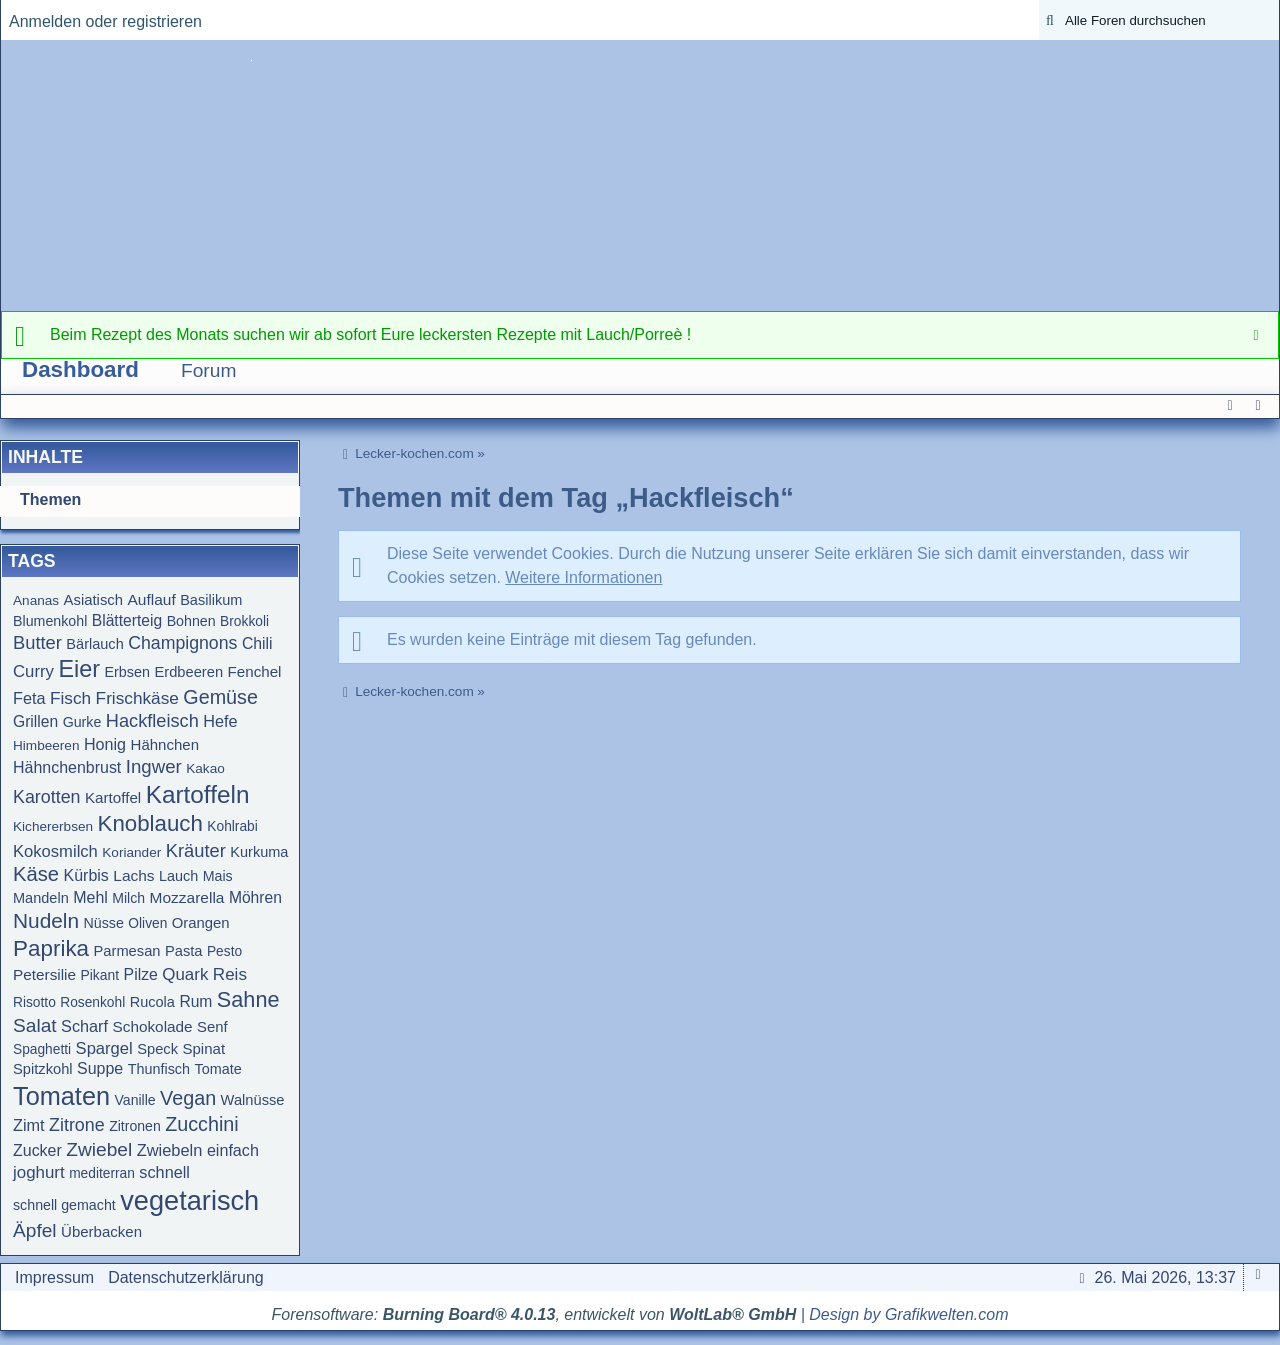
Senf (212, 1027)
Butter (37, 642)
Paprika (51, 948)
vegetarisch (189, 1200)
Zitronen (135, 1126)
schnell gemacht (64, 1205)
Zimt (29, 1125)
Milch (128, 898)
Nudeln (46, 920)
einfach (233, 1150)
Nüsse (104, 923)
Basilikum (211, 600)
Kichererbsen (53, 826)
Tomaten (61, 1096)
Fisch (70, 698)
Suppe (100, 1068)
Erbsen (127, 672)
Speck (157, 1049)
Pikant (100, 975)
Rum (195, 1001)
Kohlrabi (232, 826)
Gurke (82, 722)
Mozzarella (187, 897)
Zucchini (202, 1124)
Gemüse (220, 697)
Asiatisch (93, 600)
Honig (105, 744)
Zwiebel (99, 1149)
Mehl (90, 897)
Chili (257, 643)
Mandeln (41, 898)
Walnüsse (253, 1100)
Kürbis (86, 875)
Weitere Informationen (583, 577)
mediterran (102, 1173)
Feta (29, 698)
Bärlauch (94, 644)
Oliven (147, 923)
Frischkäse (137, 698)
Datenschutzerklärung (186, 1277)
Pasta (184, 951)
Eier (79, 669)
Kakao (205, 768)
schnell (164, 1172)
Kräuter (196, 850)
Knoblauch (150, 823)
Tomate (217, 1069)
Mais (218, 876)
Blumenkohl (50, 621)
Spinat (204, 1048)
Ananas (36, 600)
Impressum (54, 1277)
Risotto (34, 1002)
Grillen (35, 721)
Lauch (178, 876)
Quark (185, 974)
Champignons (182, 643)
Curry (33, 671)
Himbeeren (46, 745)
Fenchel (255, 671)
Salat (35, 1025)
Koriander (131, 852)
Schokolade (153, 1026)
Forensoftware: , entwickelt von (534, 1314)
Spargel (104, 1048)
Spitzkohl (43, 1069)
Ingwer (154, 766)
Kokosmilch (55, 851)
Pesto (224, 951)
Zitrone (77, 1125)
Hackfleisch (152, 721)
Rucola (152, 1002)
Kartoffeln (198, 794)
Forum (208, 370)
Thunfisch (159, 1069)
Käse (36, 874)
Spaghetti (42, 1049)
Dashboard (80, 369)
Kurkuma (259, 852)
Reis (230, 974)
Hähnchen (165, 744)
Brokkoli (244, 621)
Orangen (201, 923)
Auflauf (151, 599)
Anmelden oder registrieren (105, 21)
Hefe (220, 721)
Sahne (248, 999)
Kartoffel (113, 797)
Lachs (133, 875)
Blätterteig (127, 620)
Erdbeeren (188, 672)
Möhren (255, 897)
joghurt (39, 1172)
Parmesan (127, 951)
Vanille (134, 1100)
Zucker (37, 1150)
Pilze (141, 974)
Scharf (84, 1026)
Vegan (188, 1098)
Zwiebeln (170, 1150)
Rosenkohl (92, 1002)
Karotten (47, 797)
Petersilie (44, 974)
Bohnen (191, 621)
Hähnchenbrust (67, 767)
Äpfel (35, 1230)
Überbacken (101, 1231)
